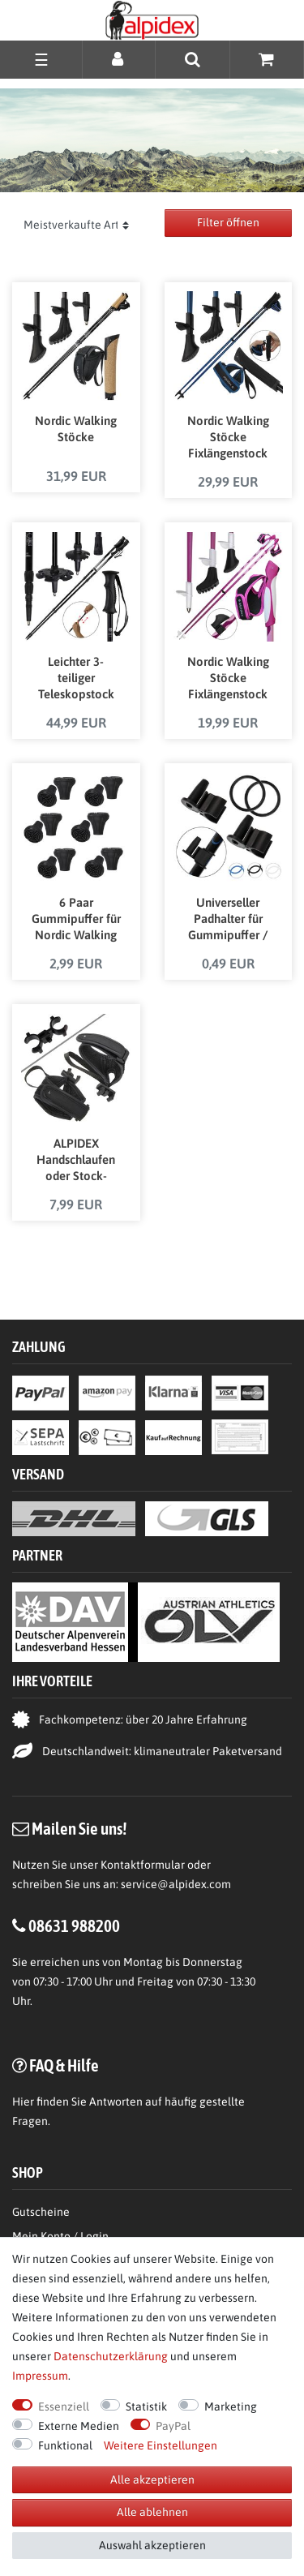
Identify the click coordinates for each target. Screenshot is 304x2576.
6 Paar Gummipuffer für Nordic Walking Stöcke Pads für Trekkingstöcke (76, 919)
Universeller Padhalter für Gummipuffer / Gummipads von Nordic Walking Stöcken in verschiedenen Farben (228, 919)
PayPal (173, 2425)
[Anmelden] (119, 59)
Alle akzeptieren (152, 2479)
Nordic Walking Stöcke (76, 429)
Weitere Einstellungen (160, 2445)
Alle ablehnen (152, 2511)
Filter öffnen (228, 222)
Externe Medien (78, 2425)
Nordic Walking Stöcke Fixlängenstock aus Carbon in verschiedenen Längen (228, 679)
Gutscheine (41, 2211)
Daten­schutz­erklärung (111, 2356)
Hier (23, 2101)
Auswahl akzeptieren (152, 2545)
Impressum (40, 2375)
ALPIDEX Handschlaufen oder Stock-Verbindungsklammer (76, 1160)
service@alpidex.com (176, 1884)
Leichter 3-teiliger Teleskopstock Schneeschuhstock (76, 679)
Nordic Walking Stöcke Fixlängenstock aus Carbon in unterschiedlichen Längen (228, 438)
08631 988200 (74, 1925)
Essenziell (63, 2406)
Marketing (230, 2406)
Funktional (65, 2445)
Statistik (146, 2406)
